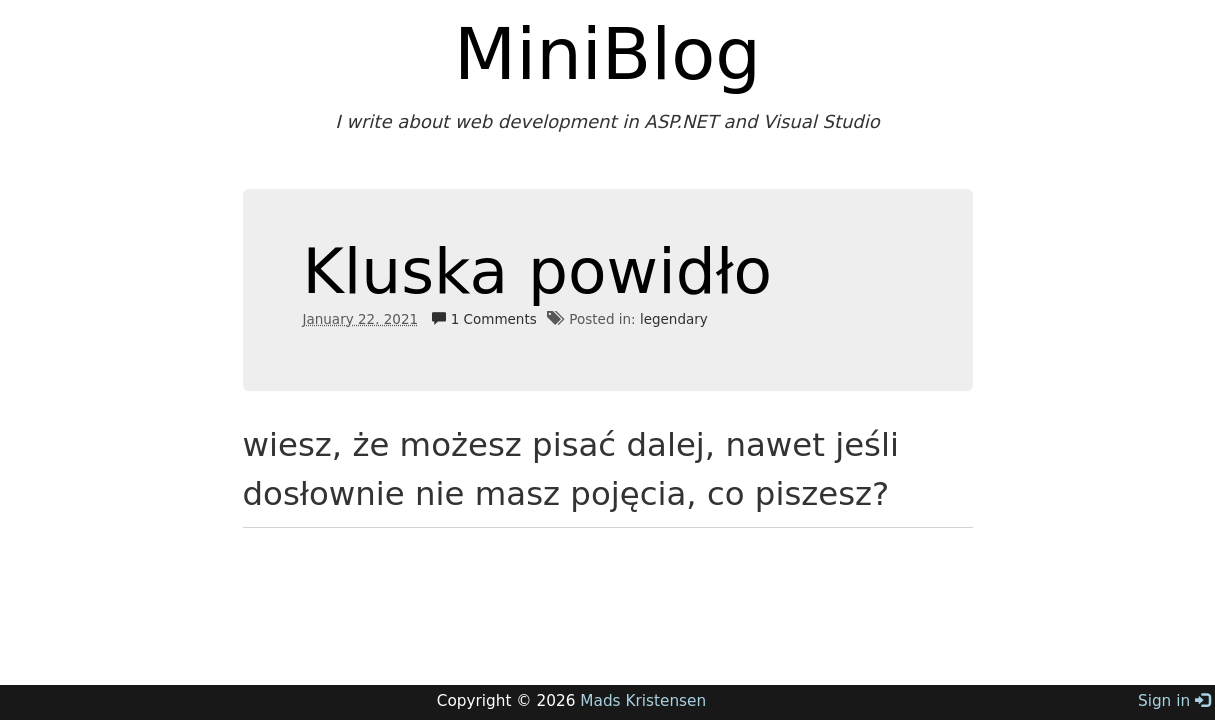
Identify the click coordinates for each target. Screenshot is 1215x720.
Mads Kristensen (643, 701)
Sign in (1174, 701)
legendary (674, 319)
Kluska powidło (538, 271)
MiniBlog (607, 54)
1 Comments (484, 319)
